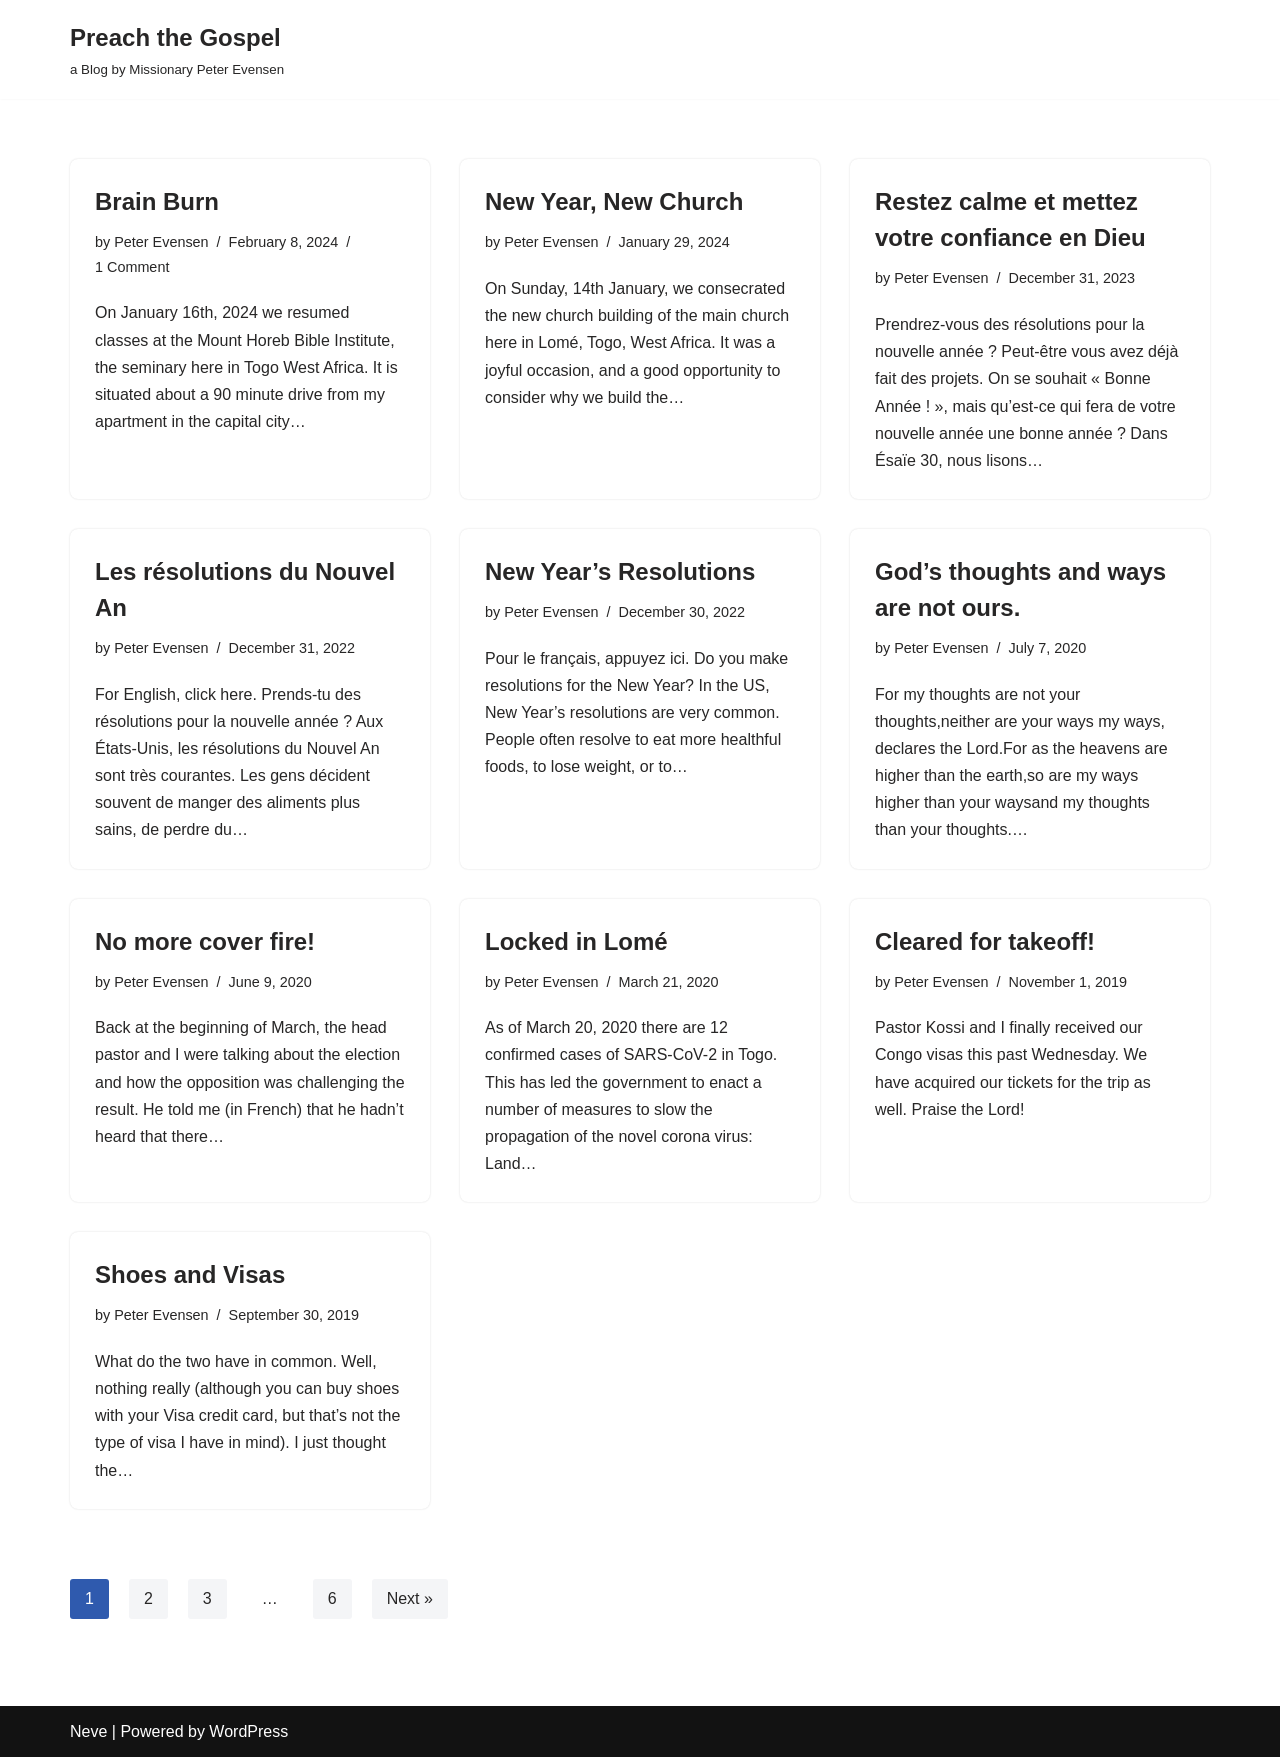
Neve (88, 1731)
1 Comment (132, 267)
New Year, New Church (614, 201)
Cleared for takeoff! (985, 941)
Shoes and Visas (190, 1274)
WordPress (248, 1731)
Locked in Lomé (576, 941)
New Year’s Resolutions (620, 571)
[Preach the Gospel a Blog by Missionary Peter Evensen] (177, 49)
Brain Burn (157, 201)
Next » (410, 1598)
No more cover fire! (205, 941)
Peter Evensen (161, 242)
